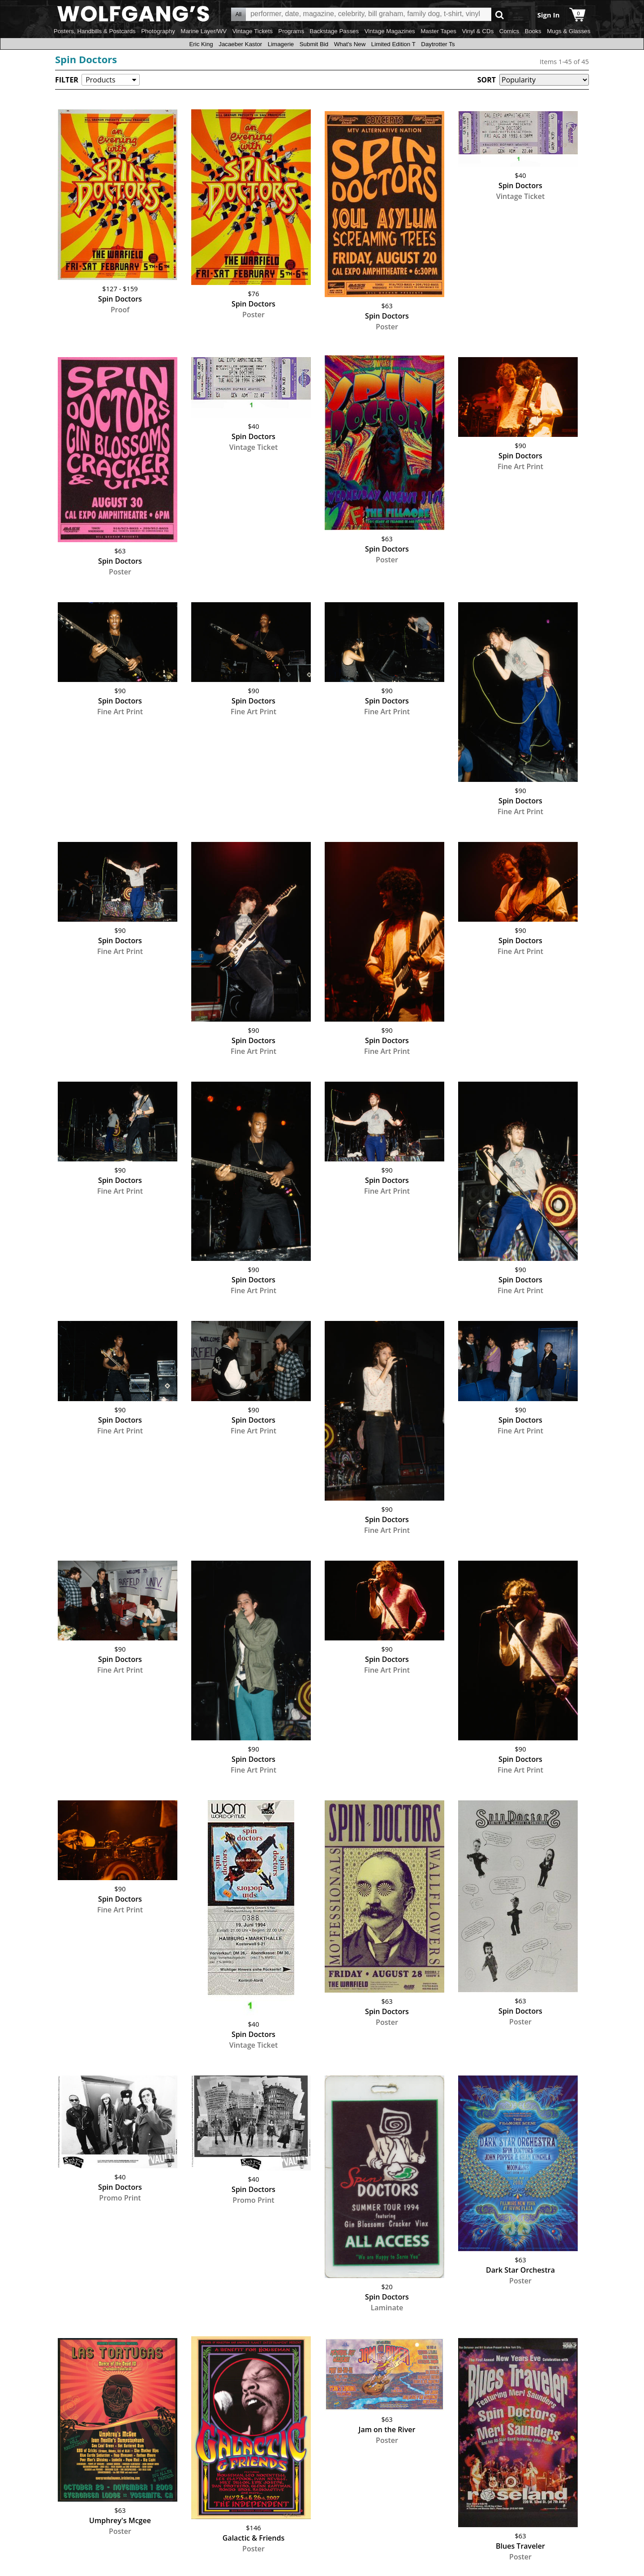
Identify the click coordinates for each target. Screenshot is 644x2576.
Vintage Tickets (252, 31)
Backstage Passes (334, 31)
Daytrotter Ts (438, 44)
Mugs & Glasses (568, 31)
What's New (350, 44)
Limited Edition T (393, 44)
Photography (158, 31)
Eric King (201, 44)
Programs (291, 31)
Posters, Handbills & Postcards (95, 31)
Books (533, 31)
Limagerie (281, 44)
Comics (509, 31)
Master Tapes (438, 31)
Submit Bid (314, 44)
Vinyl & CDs (478, 31)
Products (100, 80)
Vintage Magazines (390, 31)
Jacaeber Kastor (240, 44)
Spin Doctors (86, 59)
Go (499, 15)
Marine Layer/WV (203, 31)
